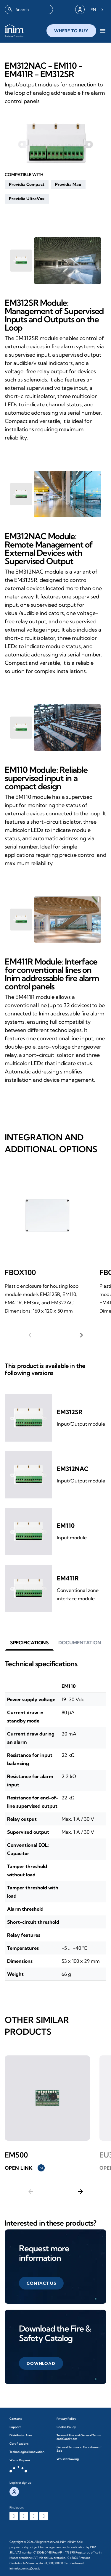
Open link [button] (25, 2167)
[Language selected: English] (97, 9)
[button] (27, 184)
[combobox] (29, 9)
